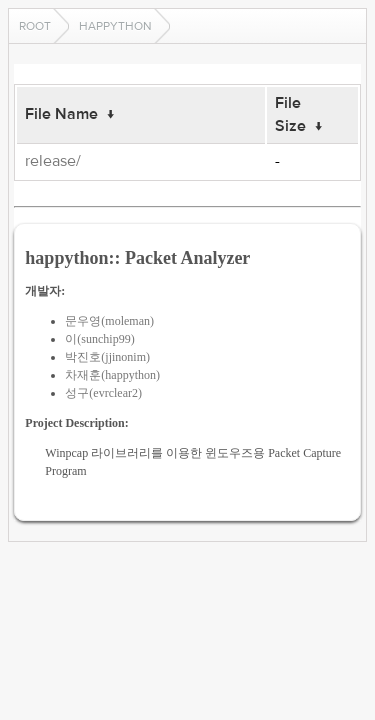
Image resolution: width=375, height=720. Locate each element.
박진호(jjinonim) (107, 357)
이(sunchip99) (99, 339)
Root (35, 26)
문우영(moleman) (109, 321)
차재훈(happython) (112, 375)
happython (115, 26)
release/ (53, 161)
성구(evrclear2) (103, 393)
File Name (61, 114)
